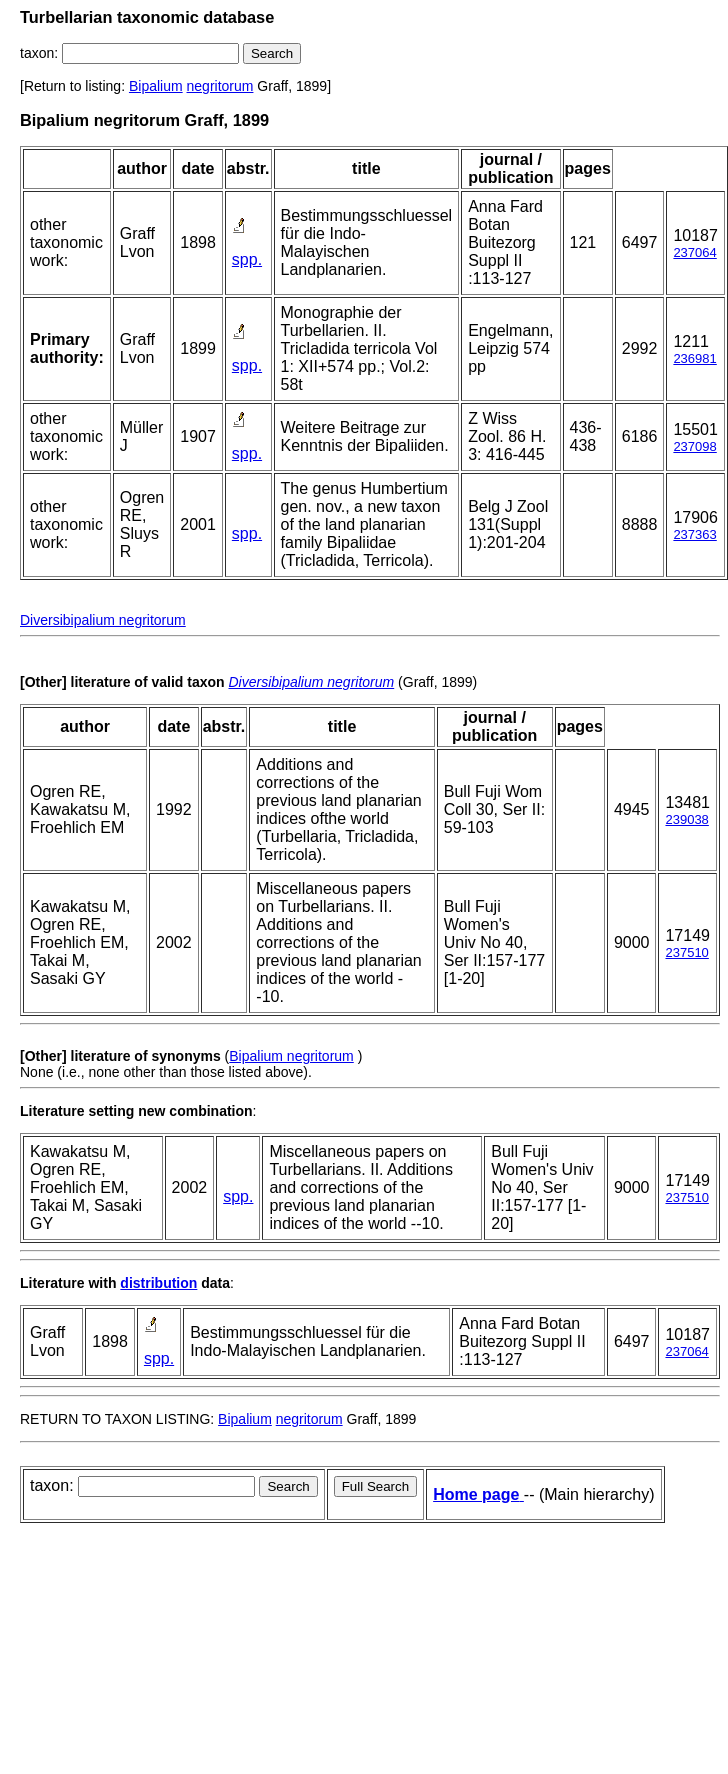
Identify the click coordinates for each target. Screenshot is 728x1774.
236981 (694, 358)
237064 (694, 252)
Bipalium (156, 86)
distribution (158, 1283)
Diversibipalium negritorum (103, 620)
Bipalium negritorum (291, 1056)
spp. (247, 259)
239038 (686, 819)
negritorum (220, 86)
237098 (694, 446)
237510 (686, 952)
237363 (694, 534)
